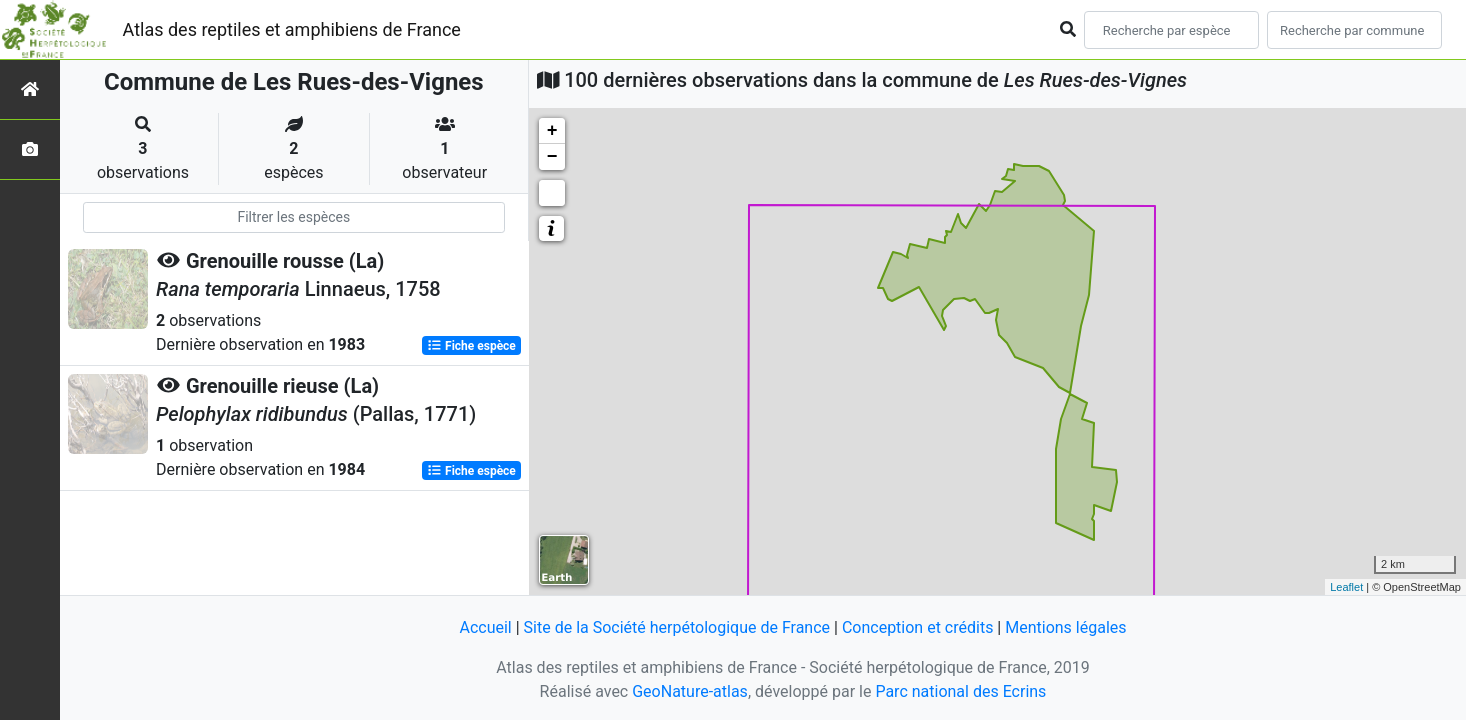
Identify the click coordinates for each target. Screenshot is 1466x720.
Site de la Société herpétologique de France (677, 627)
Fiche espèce (471, 346)
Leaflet (1346, 587)
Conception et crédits (918, 627)
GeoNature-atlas (690, 691)
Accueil (485, 627)
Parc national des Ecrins (960, 691)
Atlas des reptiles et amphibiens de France (292, 29)
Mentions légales (1065, 627)
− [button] (552, 157)
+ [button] (552, 131)
